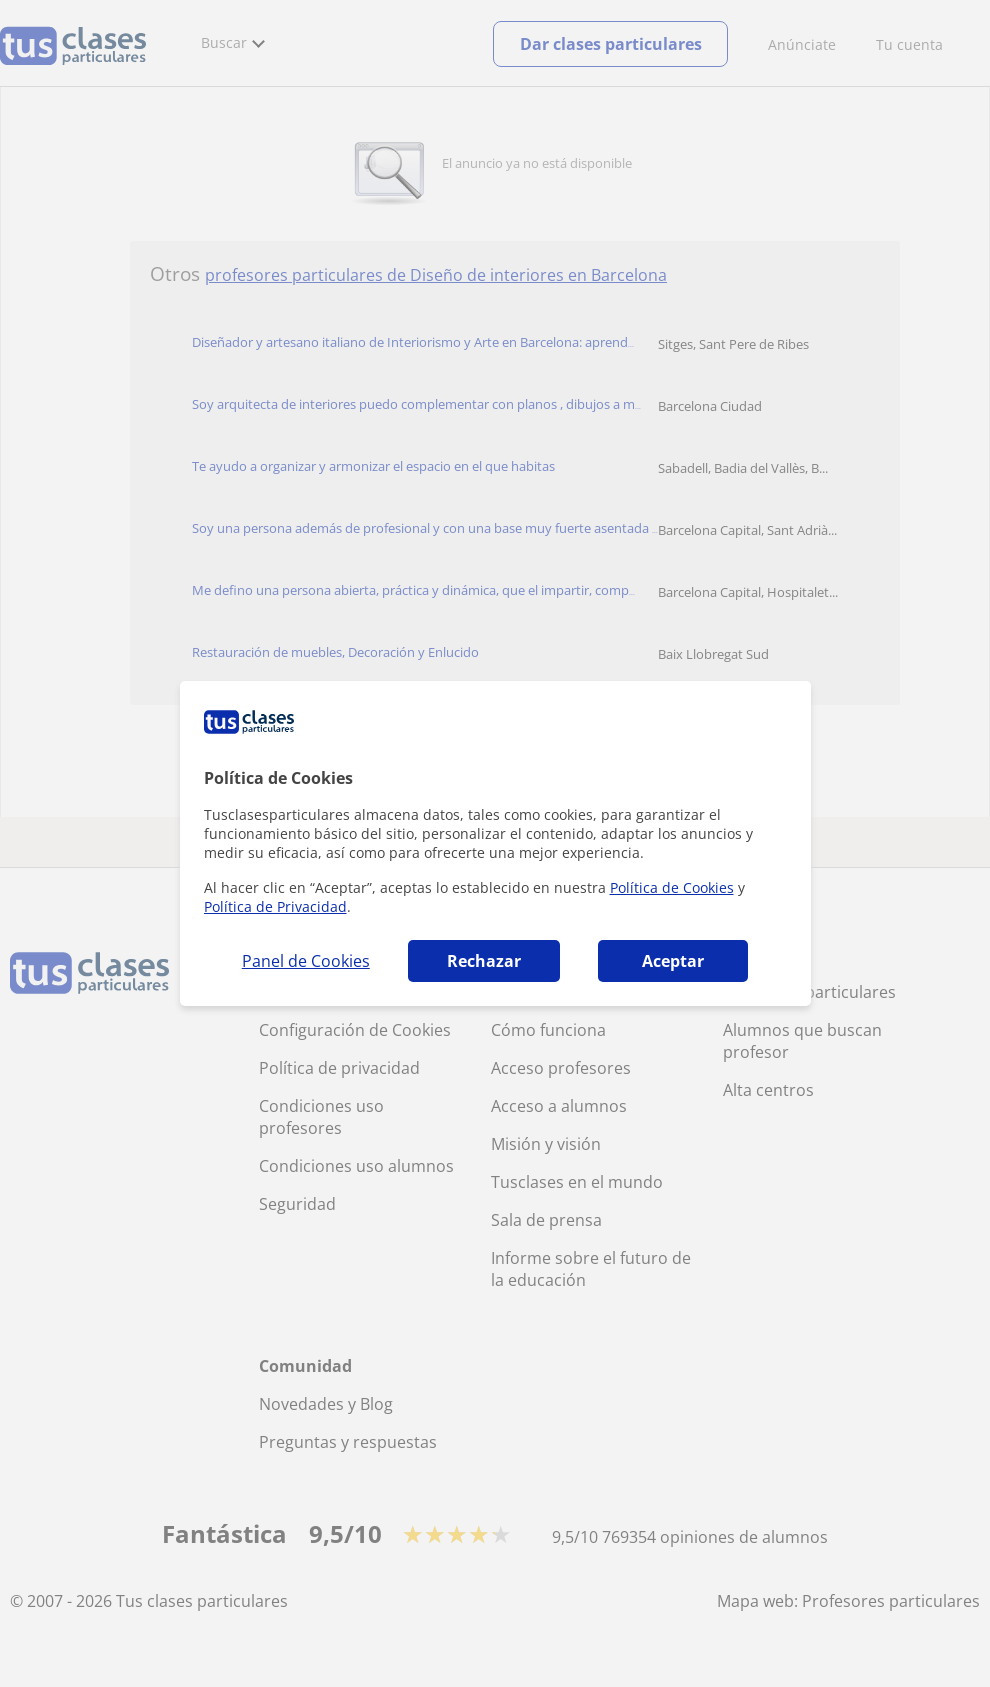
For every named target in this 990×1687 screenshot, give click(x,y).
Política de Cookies (672, 887)
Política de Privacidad (275, 906)
